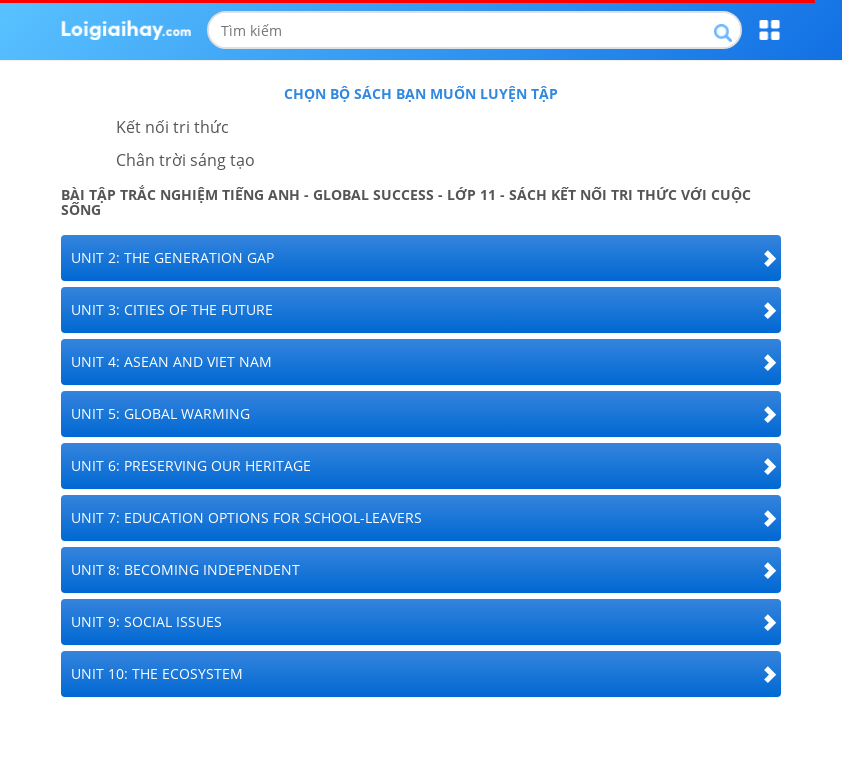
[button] (421, 258)
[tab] (421, 258)
